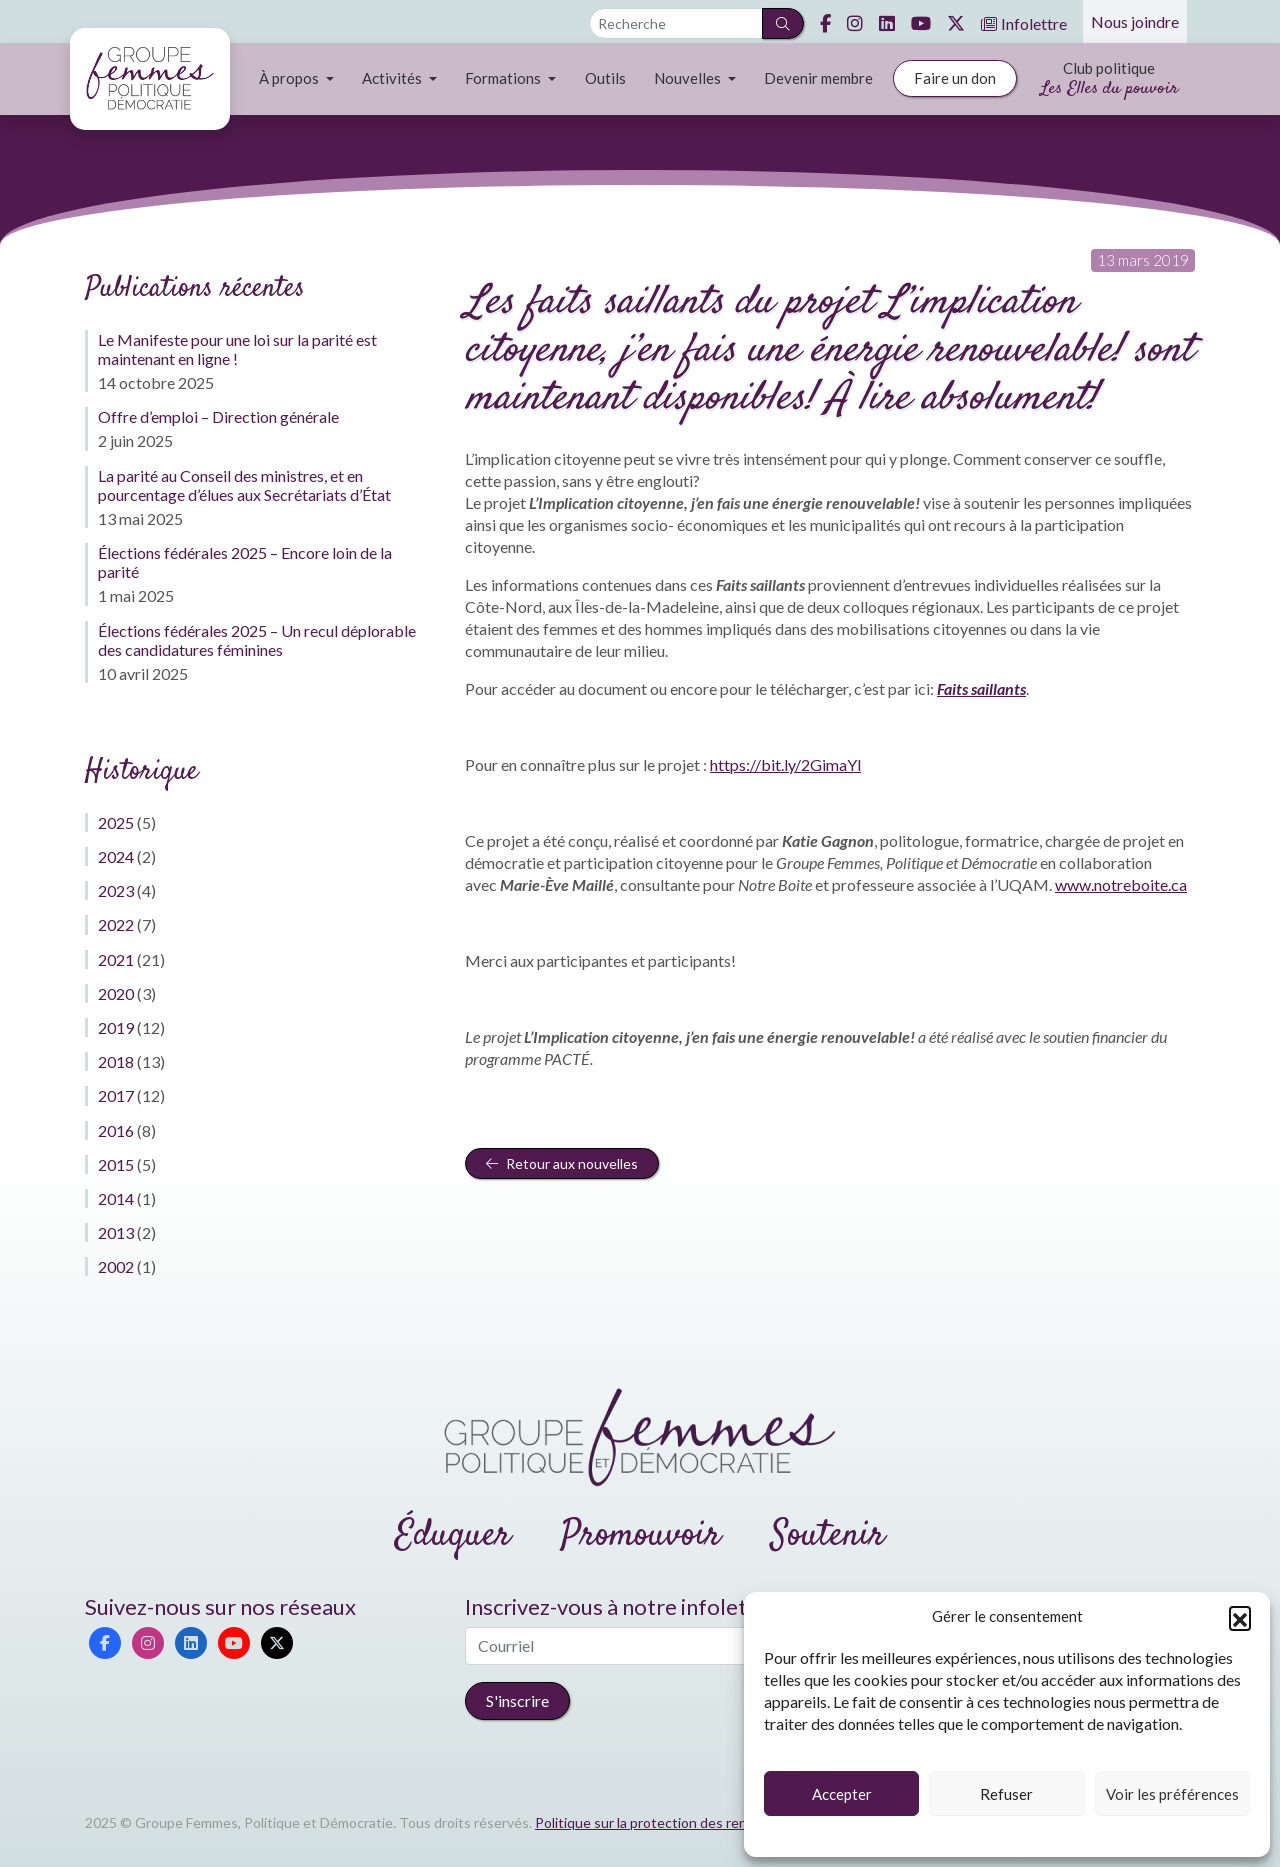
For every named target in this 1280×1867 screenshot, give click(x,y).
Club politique (1109, 80)
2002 (116, 1266)
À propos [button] (290, 78)
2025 (116, 822)
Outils (605, 78)
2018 (116, 1061)
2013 (116, 1232)
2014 (116, 1198)
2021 (116, 959)
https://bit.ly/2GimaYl (785, 764)
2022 (116, 924)
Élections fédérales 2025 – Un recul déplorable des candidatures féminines (257, 640)
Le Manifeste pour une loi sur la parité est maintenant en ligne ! (237, 349)
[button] (1240, 1617)
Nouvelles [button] (689, 78)
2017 (116, 1095)
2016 (116, 1130)
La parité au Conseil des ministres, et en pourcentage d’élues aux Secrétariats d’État (244, 485)
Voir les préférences (1172, 1794)
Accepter (842, 1794)
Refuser (1006, 1794)
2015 (116, 1164)
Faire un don (955, 78)
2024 (116, 856)
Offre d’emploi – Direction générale (218, 416)
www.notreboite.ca (1121, 884)
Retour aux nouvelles (562, 1163)
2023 (116, 890)
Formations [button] (504, 78)
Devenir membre (818, 78)
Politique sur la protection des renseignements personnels (718, 1822)
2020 (116, 993)
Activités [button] (393, 78)
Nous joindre (1135, 21)
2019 (116, 1027)
